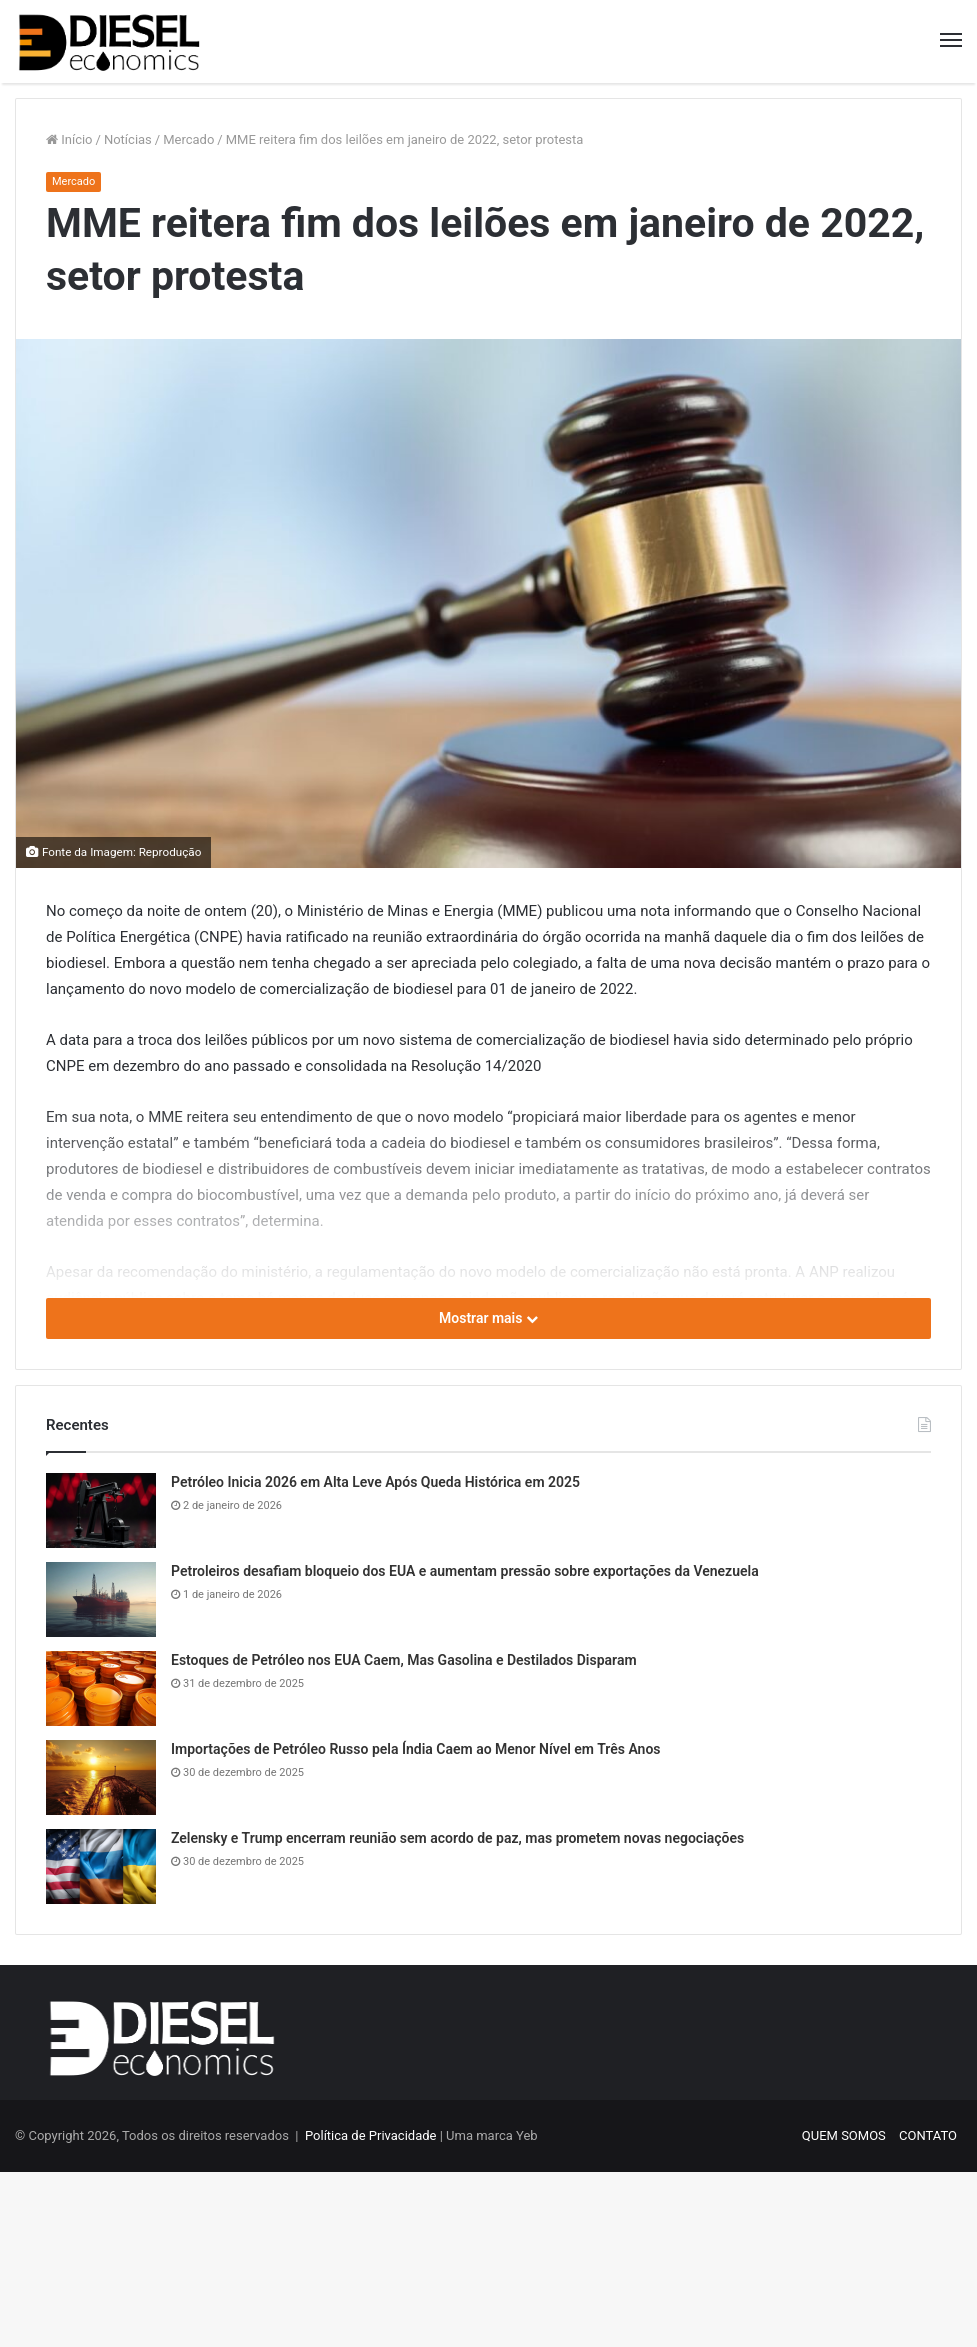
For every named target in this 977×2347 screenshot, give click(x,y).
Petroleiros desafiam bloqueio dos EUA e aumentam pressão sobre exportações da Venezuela (465, 1571)
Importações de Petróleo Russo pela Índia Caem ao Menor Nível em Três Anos (416, 1749)
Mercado (188, 139)
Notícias (128, 139)
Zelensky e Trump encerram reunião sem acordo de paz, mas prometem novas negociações (457, 1838)
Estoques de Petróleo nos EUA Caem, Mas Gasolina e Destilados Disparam (404, 1660)
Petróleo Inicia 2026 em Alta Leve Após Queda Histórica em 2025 (375, 1482)
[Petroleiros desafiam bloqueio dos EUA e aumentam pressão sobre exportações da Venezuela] (101, 1599)
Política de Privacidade (371, 2135)
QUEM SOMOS (844, 2135)
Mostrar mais (488, 1318)
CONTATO (928, 2135)
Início (69, 139)
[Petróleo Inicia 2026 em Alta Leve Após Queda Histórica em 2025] (101, 1510)
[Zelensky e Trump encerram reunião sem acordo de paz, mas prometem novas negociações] (101, 1866)
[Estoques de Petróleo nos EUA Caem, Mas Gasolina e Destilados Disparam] (101, 1688)
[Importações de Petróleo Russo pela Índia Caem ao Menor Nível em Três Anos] (101, 1777)
